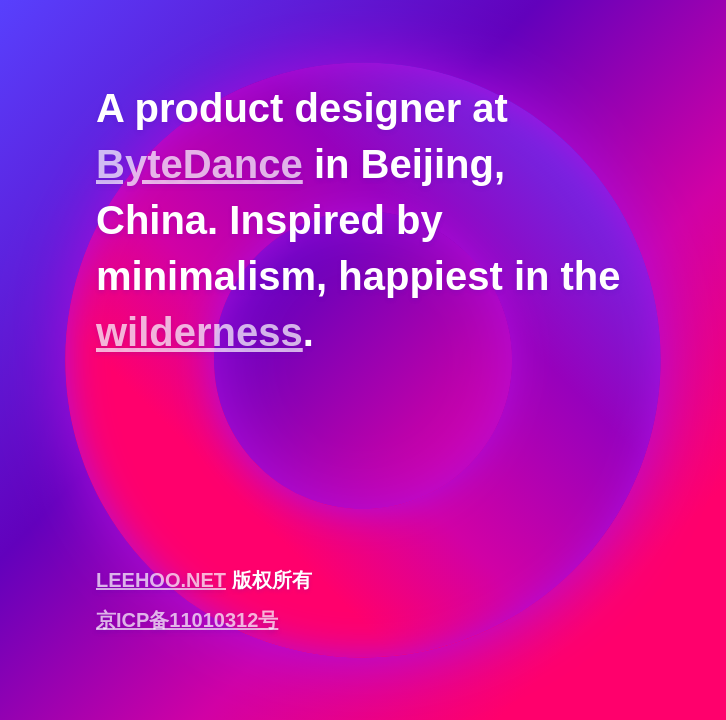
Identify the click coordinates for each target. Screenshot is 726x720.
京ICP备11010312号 (187, 620)
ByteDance (199, 164)
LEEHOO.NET (161, 580)
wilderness (199, 332)
